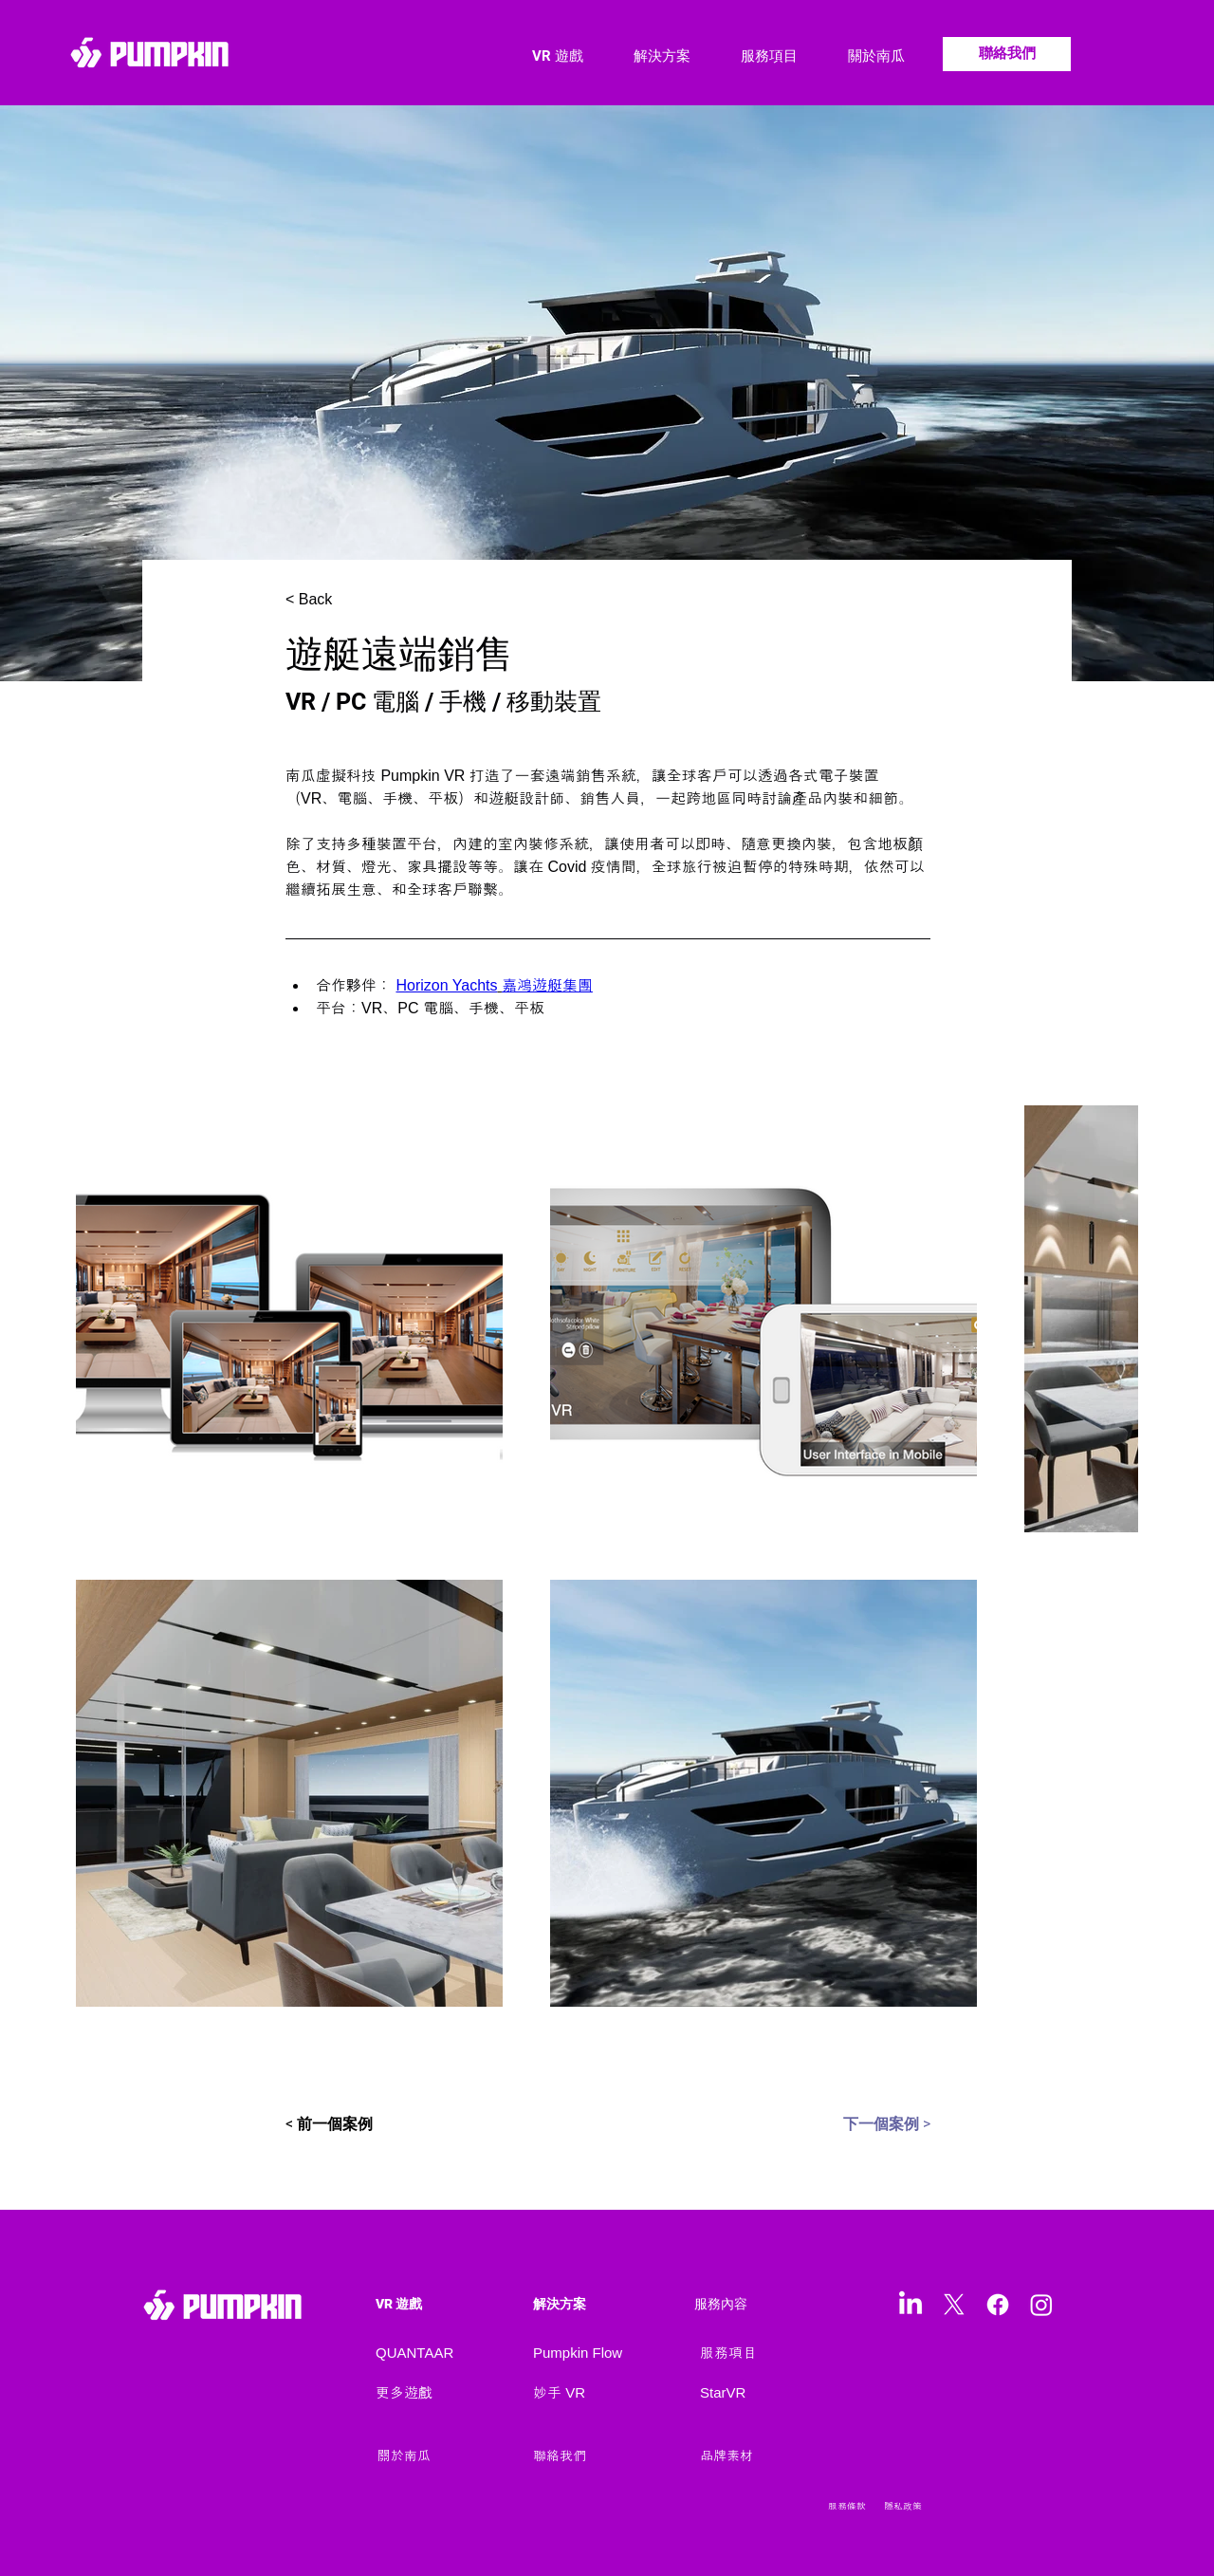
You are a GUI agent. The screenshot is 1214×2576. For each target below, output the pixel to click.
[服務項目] (777, 2353)
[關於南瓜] (440, 2455)
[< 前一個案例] (362, 2124)
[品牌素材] (750, 2455)
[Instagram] (1041, 2304)
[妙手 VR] (610, 2393)
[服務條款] (854, 2507)
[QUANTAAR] (452, 2353)
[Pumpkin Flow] (610, 2353)
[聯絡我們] (1007, 54)
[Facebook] (998, 2304)
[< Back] (348, 600)
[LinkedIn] (910, 2304)
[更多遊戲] (452, 2393)
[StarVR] (777, 2393)
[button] (646, 56)
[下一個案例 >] (866, 2124)
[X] (954, 2304)
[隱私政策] (915, 2507)
